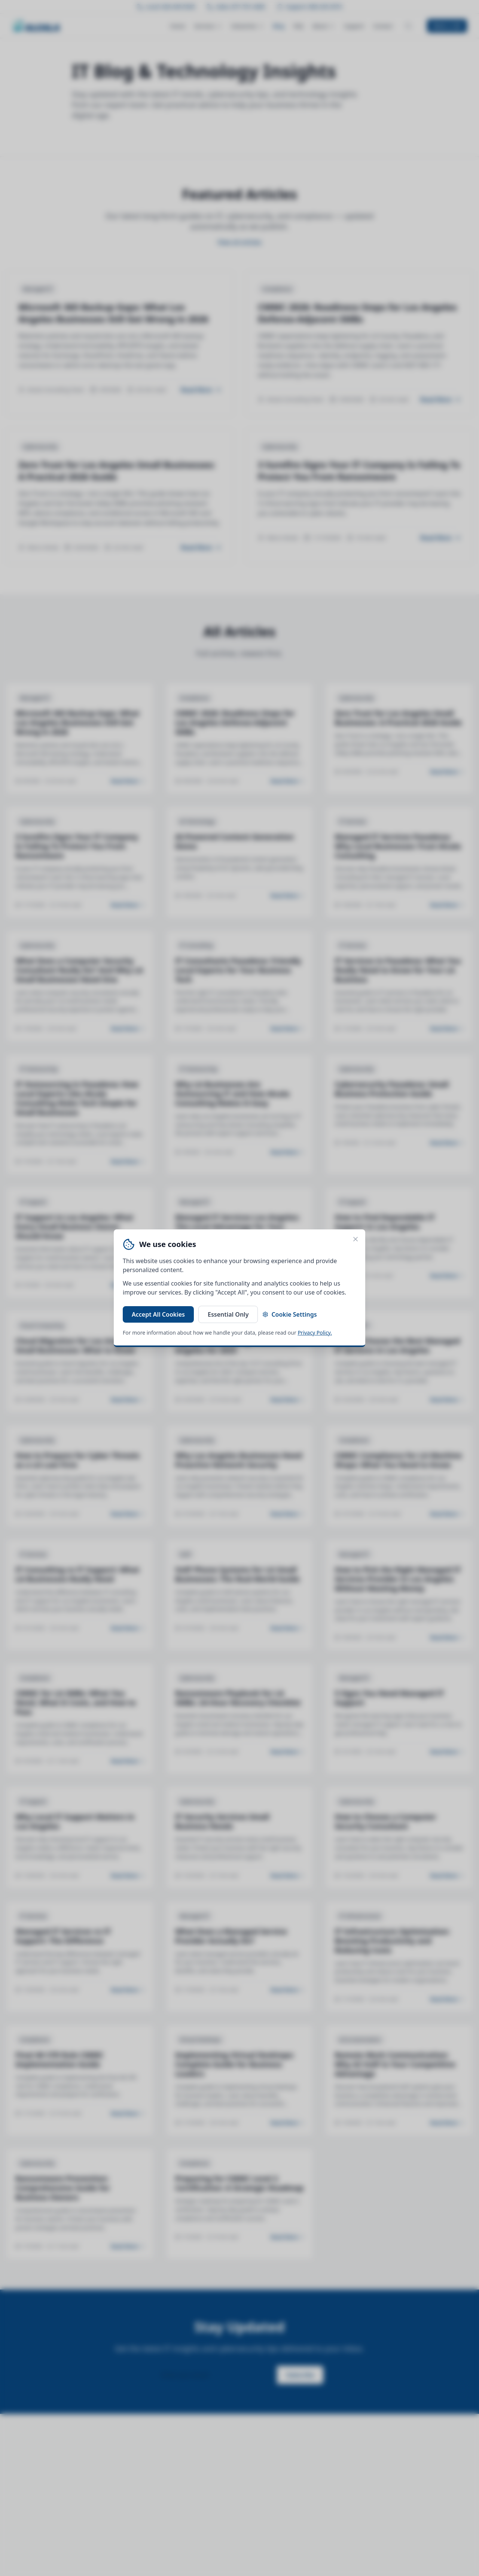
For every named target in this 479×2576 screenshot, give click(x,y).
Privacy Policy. (315, 1332)
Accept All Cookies (158, 1314)
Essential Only (228, 1314)
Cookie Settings (289, 1314)
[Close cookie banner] (355, 1239)
